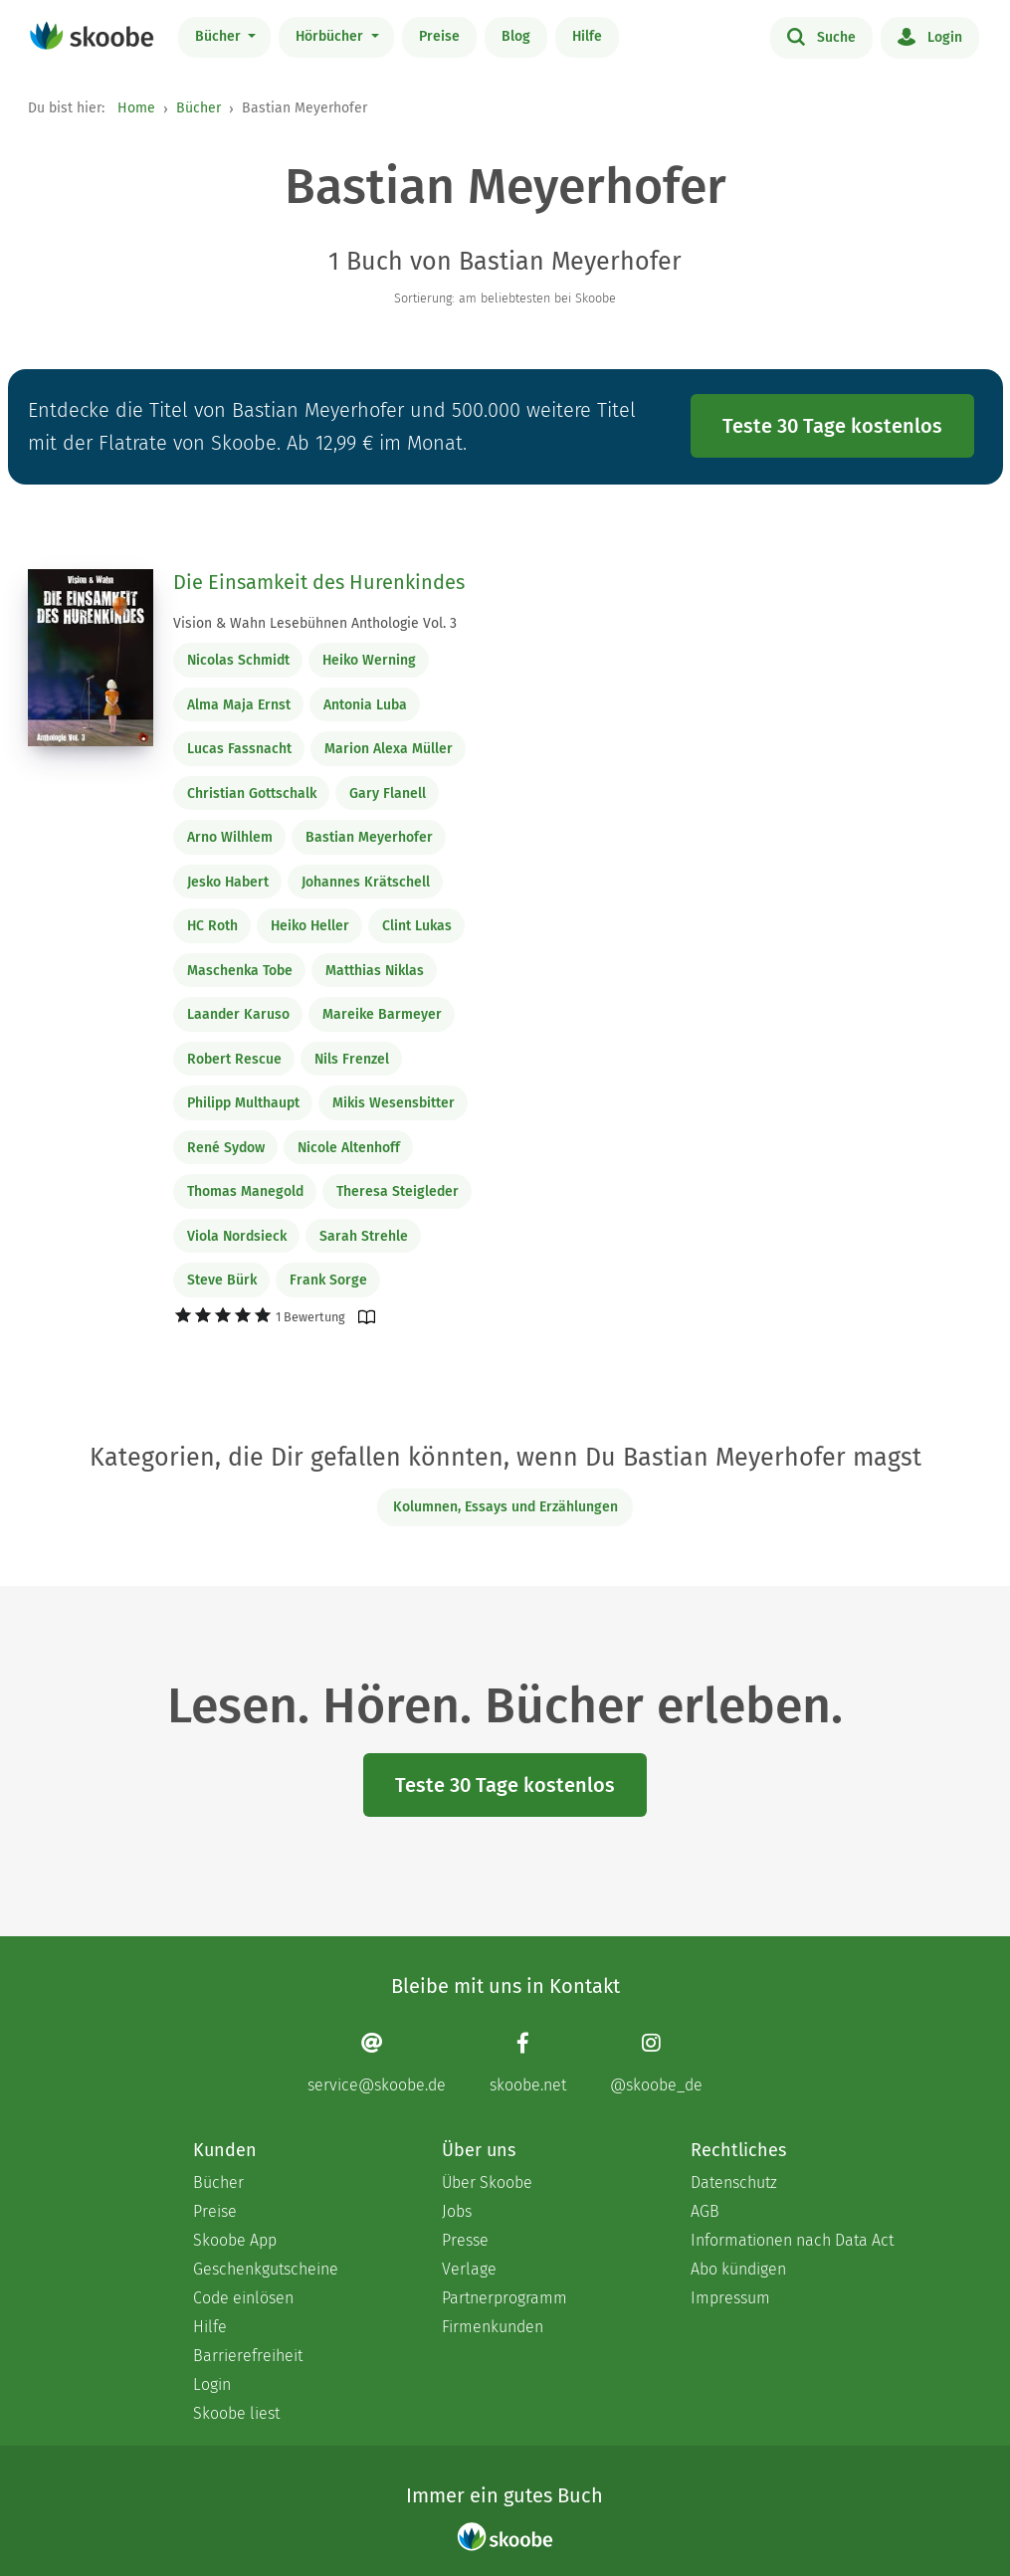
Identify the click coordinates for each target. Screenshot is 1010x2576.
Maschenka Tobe (240, 970)
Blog (516, 36)
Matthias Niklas (374, 970)
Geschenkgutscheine (265, 2269)
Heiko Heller (310, 925)
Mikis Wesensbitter (393, 1102)
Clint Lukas (417, 925)
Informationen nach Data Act (792, 2240)
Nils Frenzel (351, 1059)
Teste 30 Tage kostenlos (832, 426)
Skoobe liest (236, 2413)
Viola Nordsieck (237, 1236)
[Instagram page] (656, 2063)
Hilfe (587, 36)
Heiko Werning (369, 660)
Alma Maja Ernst (239, 704)
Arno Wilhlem (230, 837)
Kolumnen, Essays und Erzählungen (505, 1506)
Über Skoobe (487, 2182)
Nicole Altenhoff (349, 1147)
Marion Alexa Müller (388, 748)
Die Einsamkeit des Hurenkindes (319, 582)
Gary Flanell (387, 793)
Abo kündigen (738, 2269)
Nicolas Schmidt (238, 660)
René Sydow (226, 1147)
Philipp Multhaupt (243, 1102)
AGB (705, 2211)
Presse (465, 2240)
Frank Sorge (328, 1280)
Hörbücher (331, 36)
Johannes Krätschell (366, 882)
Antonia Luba (365, 704)
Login (930, 36)
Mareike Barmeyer (382, 1014)
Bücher (220, 36)
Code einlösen (243, 2297)
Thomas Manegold (245, 1191)
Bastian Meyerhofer (369, 837)
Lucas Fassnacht (239, 748)
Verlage (469, 2269)
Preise (439, 36)
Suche (821, 36)
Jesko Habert (228, 882)
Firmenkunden (492, 2326)
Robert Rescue (234, 1059)
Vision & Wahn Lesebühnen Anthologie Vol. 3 (315, 623)
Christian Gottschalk (251, 793)
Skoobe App (235, 2240)
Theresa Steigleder (397, 1191)
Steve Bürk (222, 1280)
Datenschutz (734, 2182)
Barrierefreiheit (248, 2355)
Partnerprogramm (504, 2297)
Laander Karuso (238, 1014)
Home (136, 107)
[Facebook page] (528, 2063)
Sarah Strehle (363, 1236)
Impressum (730, 2297)
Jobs (457, 2211)
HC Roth (212, 925)
